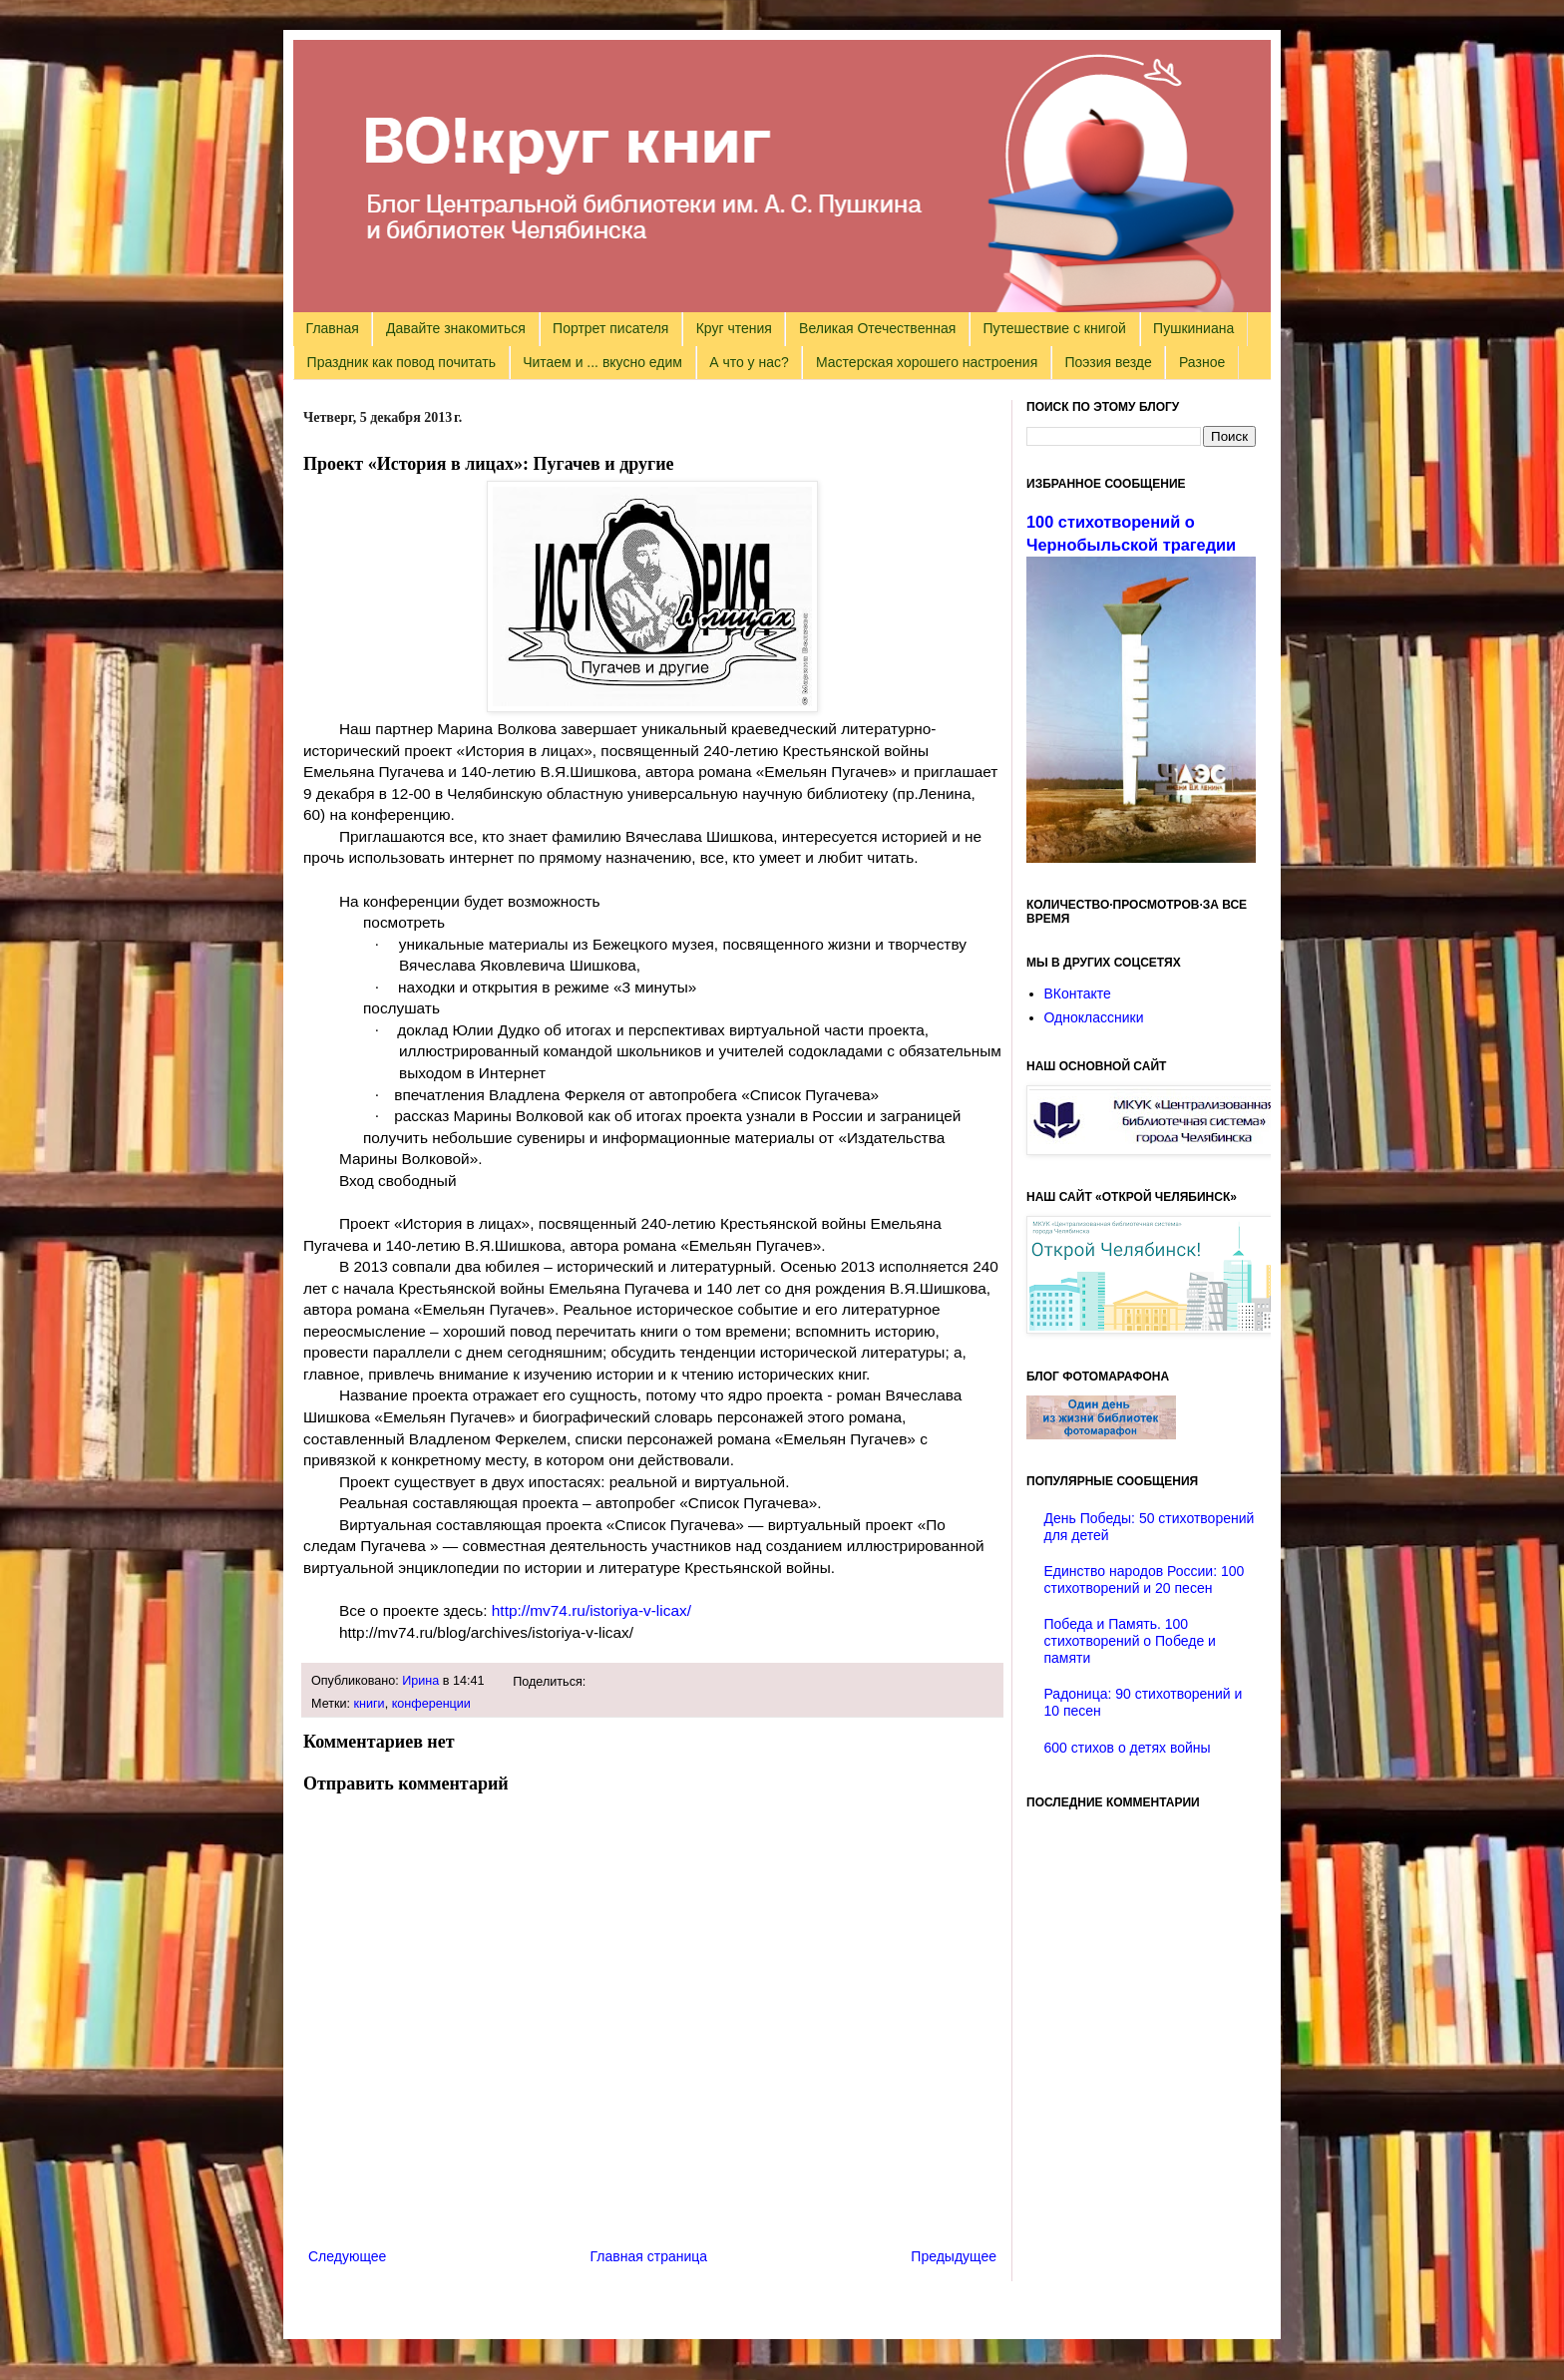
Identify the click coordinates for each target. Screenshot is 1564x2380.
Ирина (420, 1681)
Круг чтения (734, 328)
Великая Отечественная (877, 328)
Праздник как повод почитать (401, 362)
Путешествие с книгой (1053, 328)
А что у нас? (749, 362)
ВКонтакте (1077, 993)
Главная (332, 328)
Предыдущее (953, 2256)
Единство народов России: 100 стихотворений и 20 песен (1144, 1579)
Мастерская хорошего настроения (926, 362)
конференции (431, 1704)
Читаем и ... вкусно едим (602, 362)
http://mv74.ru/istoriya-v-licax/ (591, 1610)
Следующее (347, 2256)
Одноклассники (1094, 1017)
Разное (1202, 362)
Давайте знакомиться (456, 328)
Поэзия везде (1107, 362)
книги (369, 1704)
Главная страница (649, 2256)
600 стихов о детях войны (1127, 1748)
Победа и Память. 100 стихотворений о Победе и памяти (1130, 1641)
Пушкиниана (1193, 328)
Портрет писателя (610, 328)
